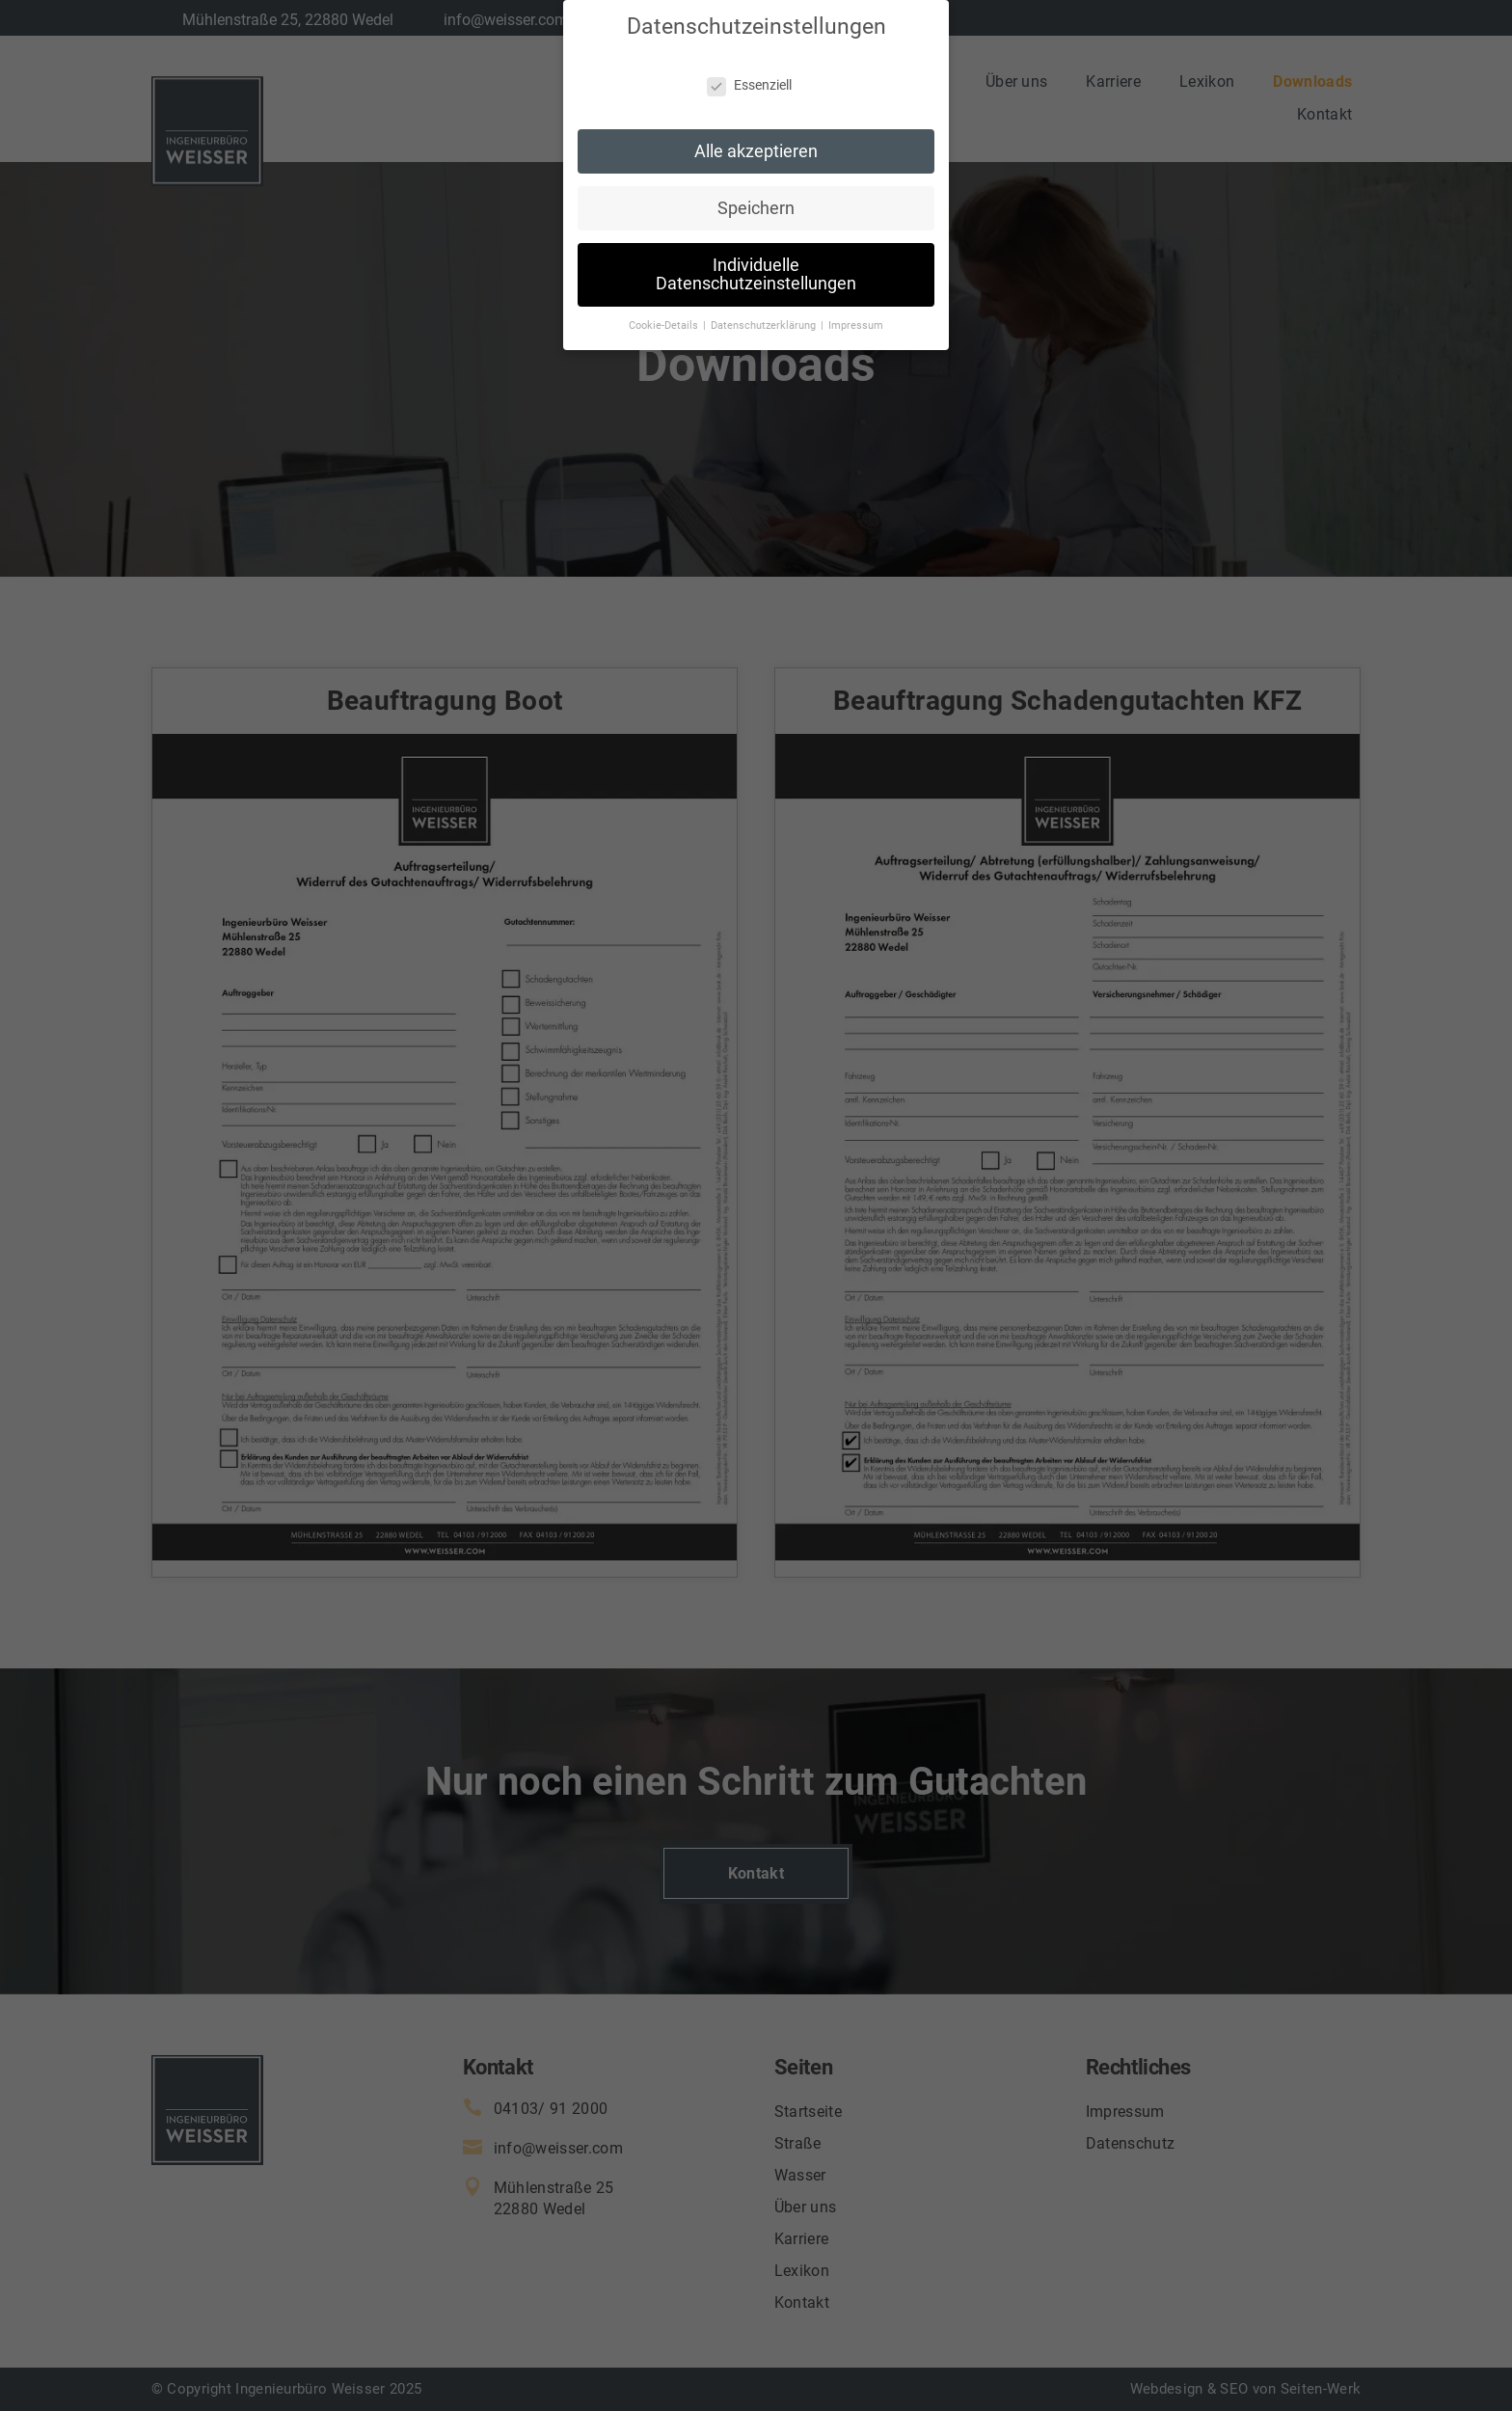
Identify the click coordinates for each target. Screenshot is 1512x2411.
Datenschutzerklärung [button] (765, 312)
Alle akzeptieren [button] (756, 137)
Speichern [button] (756, 193)
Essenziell (749, 71)
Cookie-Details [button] (665, 312)
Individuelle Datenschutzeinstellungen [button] (756, 260)
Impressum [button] (855, 312)
